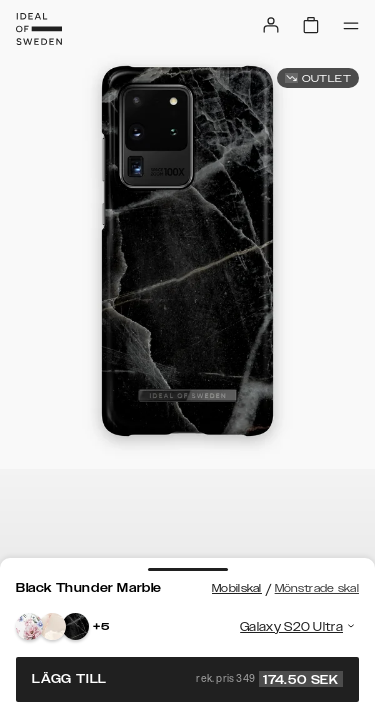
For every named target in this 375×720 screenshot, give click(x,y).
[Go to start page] (39, 29)
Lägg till (187, 679)
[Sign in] (271, 25)
